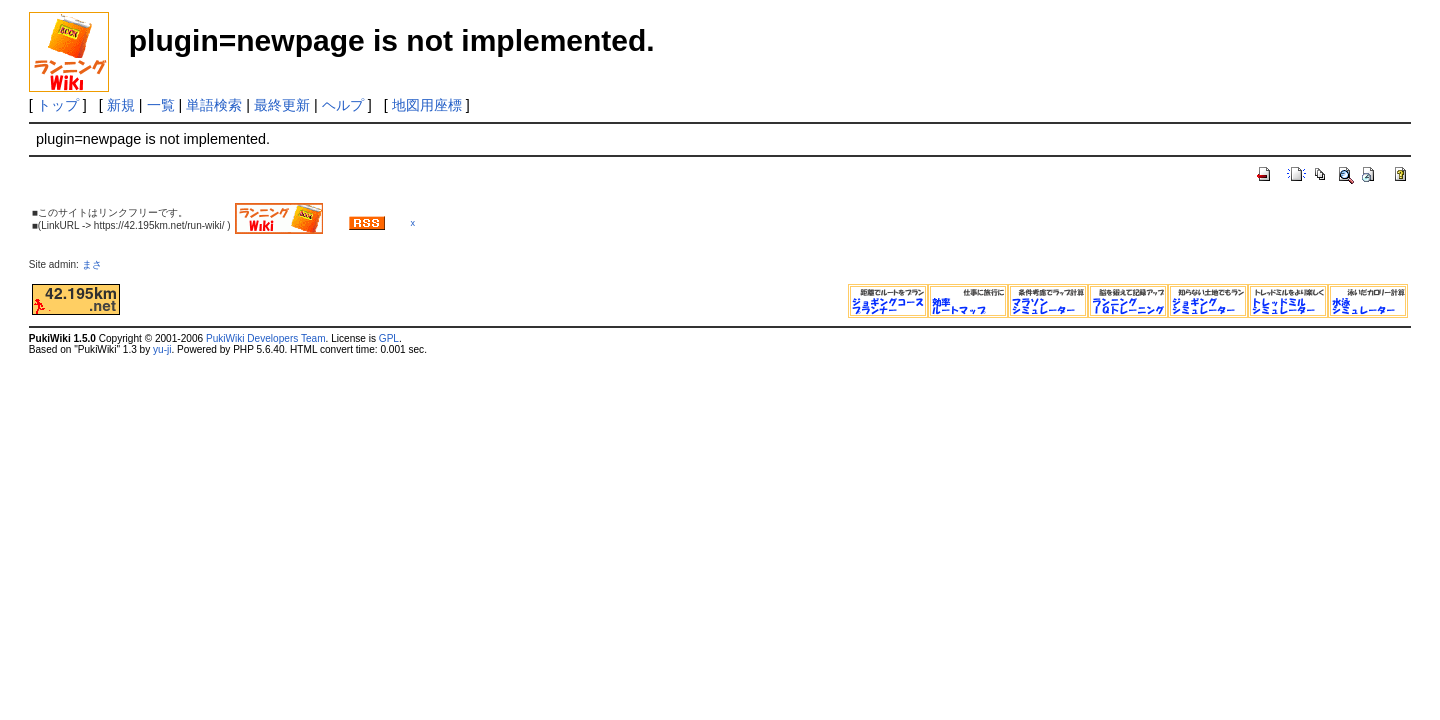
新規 (121, 105)
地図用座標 (427, 105)
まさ (97, 264)
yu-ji (162, 349)
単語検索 (214, 105)
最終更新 (282, 105)
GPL (389, 338)
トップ (58, 105)
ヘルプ (343, 105)
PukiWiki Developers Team (266, 338)
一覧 (161, 105)
